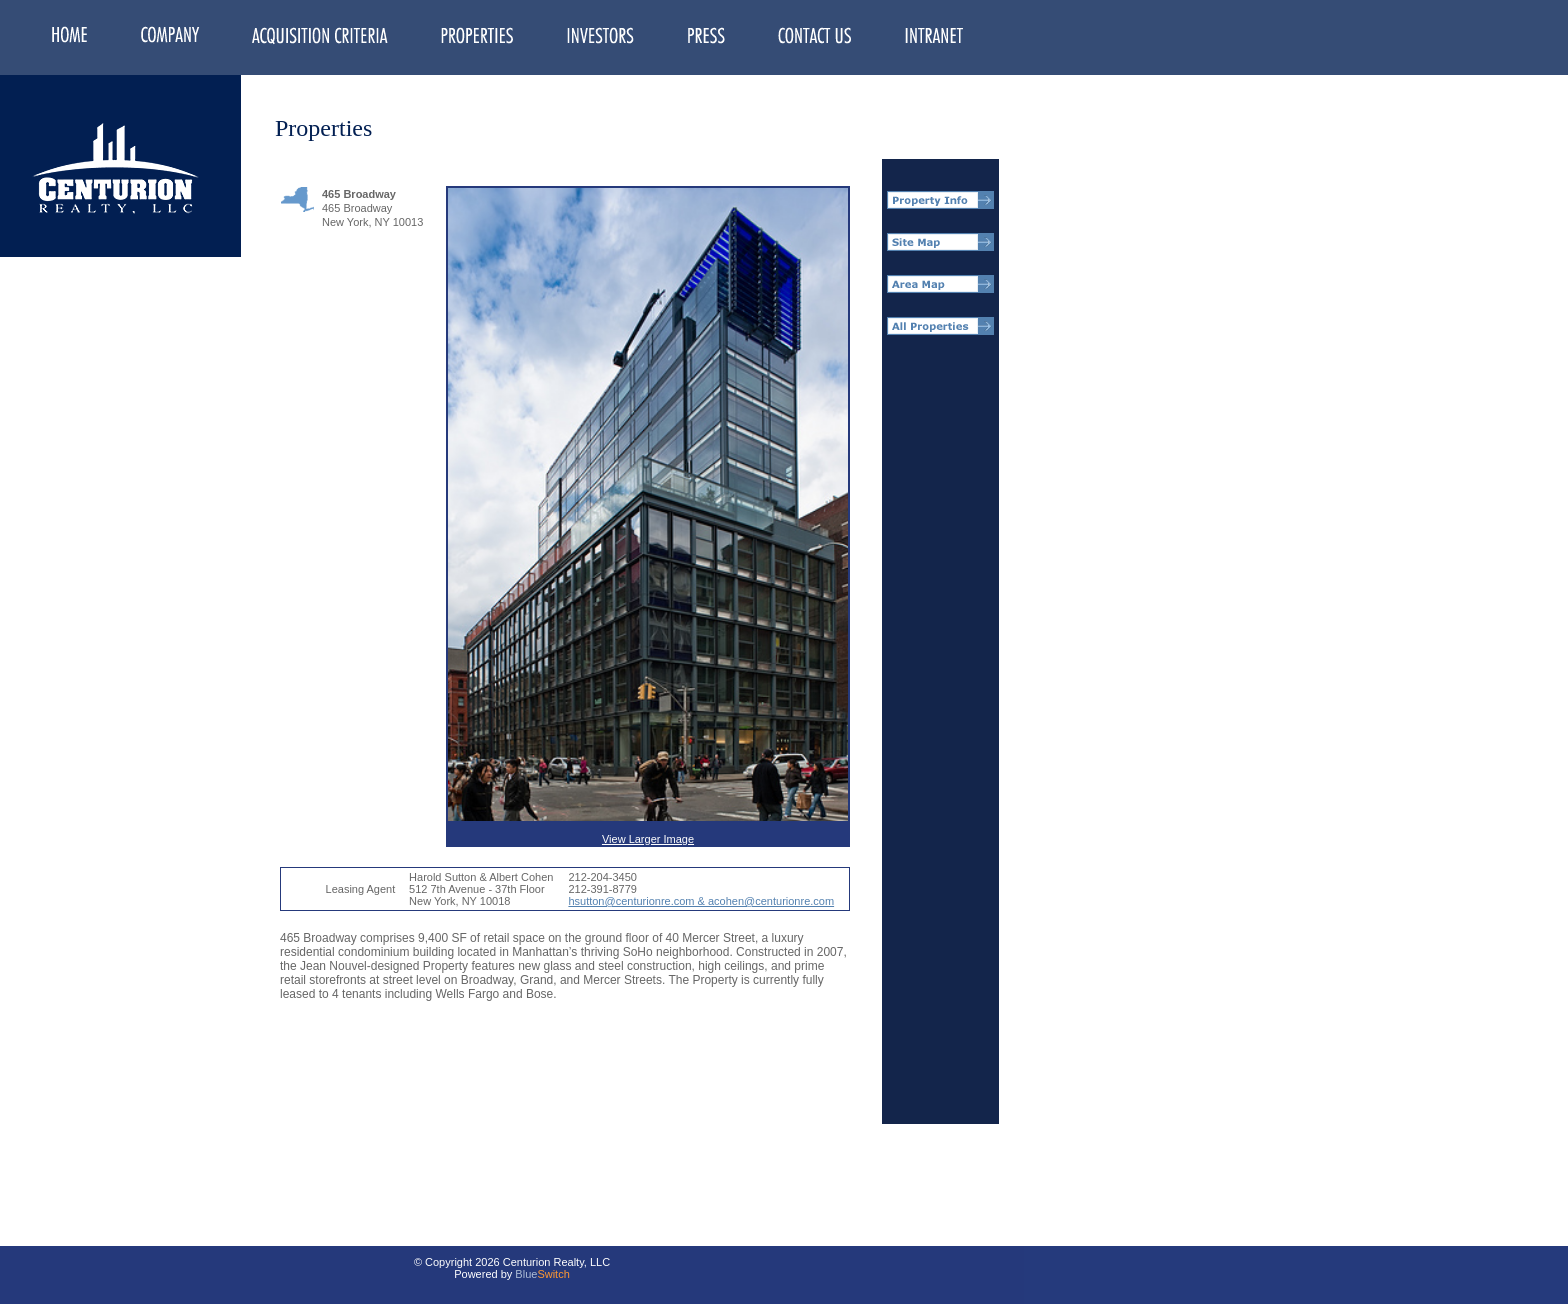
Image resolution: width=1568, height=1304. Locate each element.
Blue (526, 1274)
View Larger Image (648, 516)
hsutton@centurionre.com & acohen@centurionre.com (701, 901)
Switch (553, 1274)
